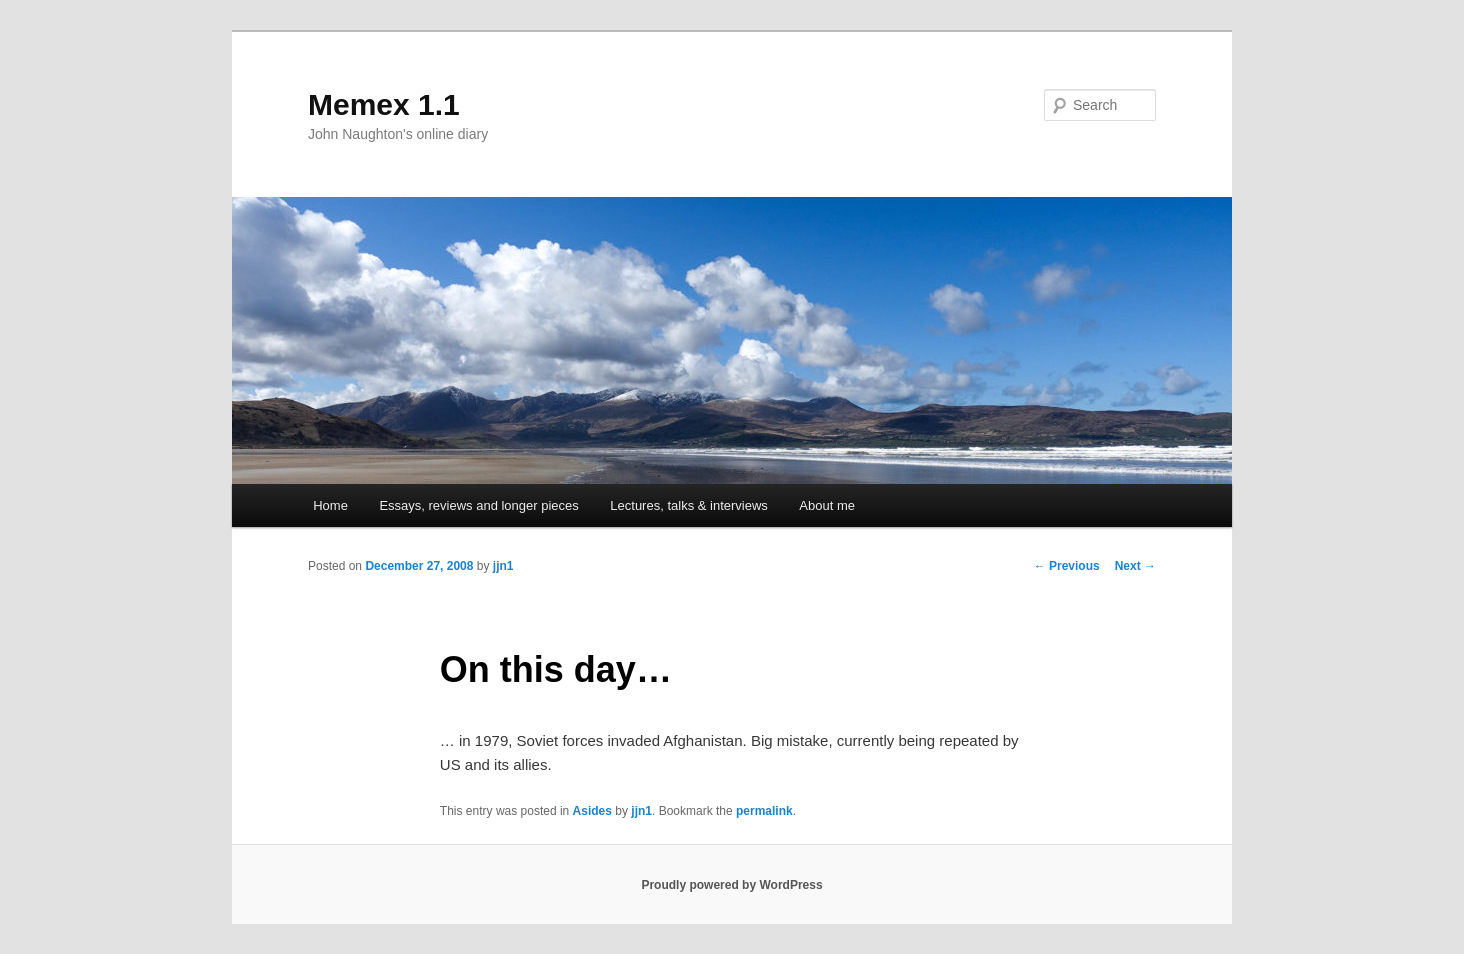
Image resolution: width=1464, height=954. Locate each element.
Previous (1067, 566)
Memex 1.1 (384, 104)
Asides (592, 811)
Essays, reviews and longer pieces (478, 505)
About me (827, 505)
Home (330, 505)
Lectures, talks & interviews (689, 505)
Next (1135, 566)
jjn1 (503, 566)
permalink (764, 811)
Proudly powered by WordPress (731, 885)
